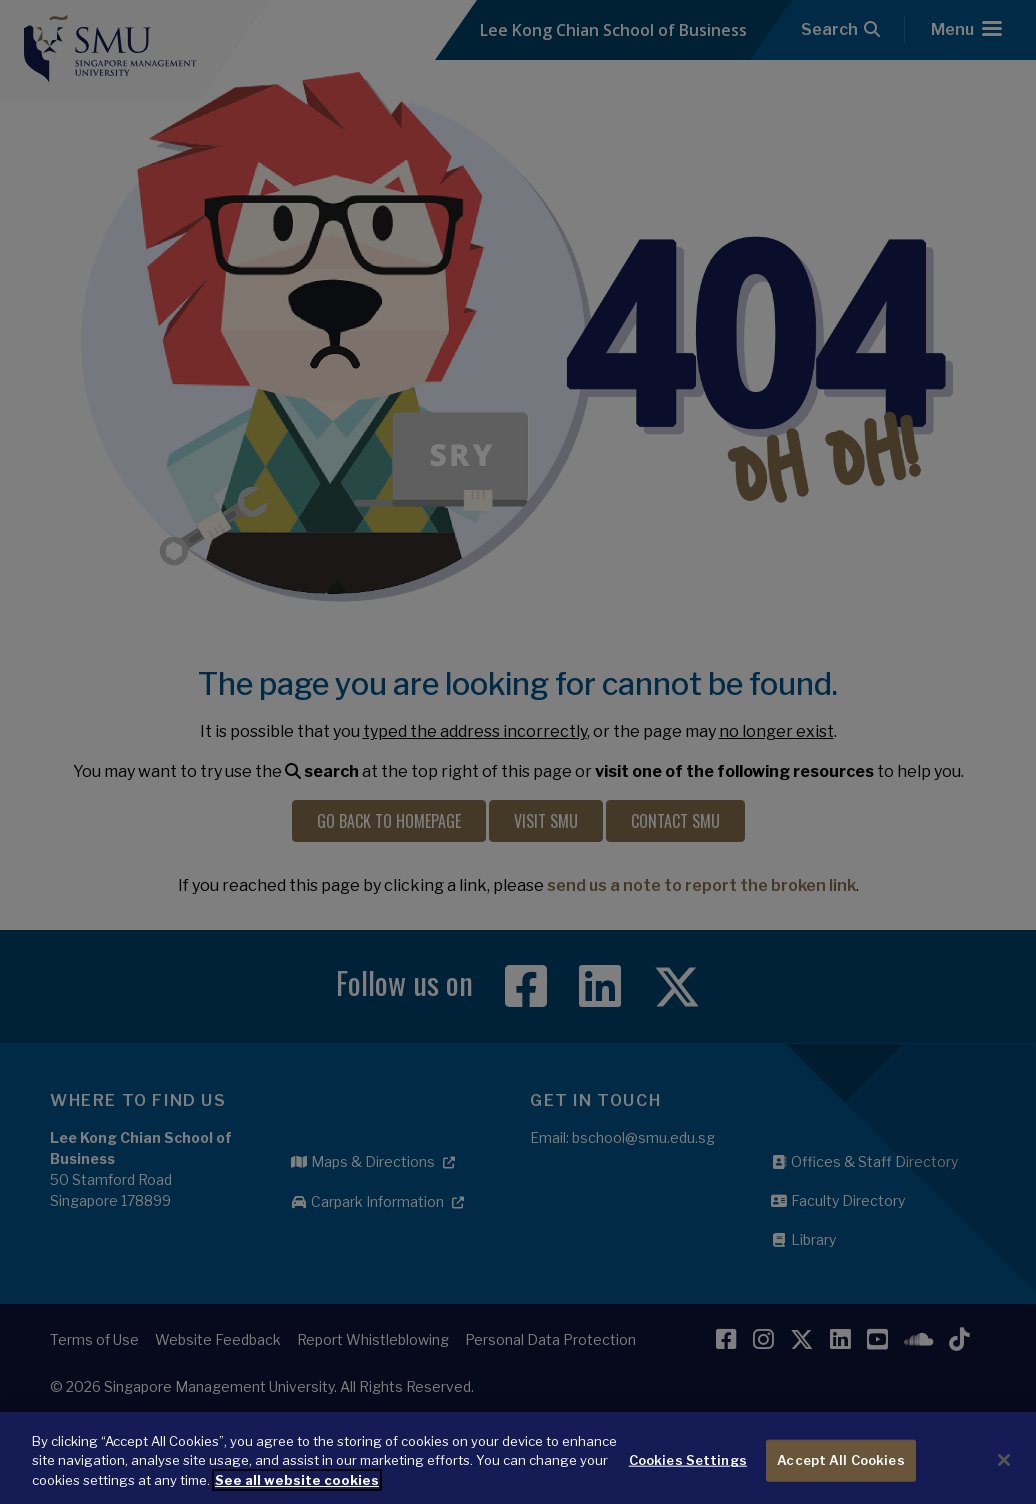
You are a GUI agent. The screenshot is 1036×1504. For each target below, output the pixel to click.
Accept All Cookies (840, 1482)
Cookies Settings (688, 1482)
